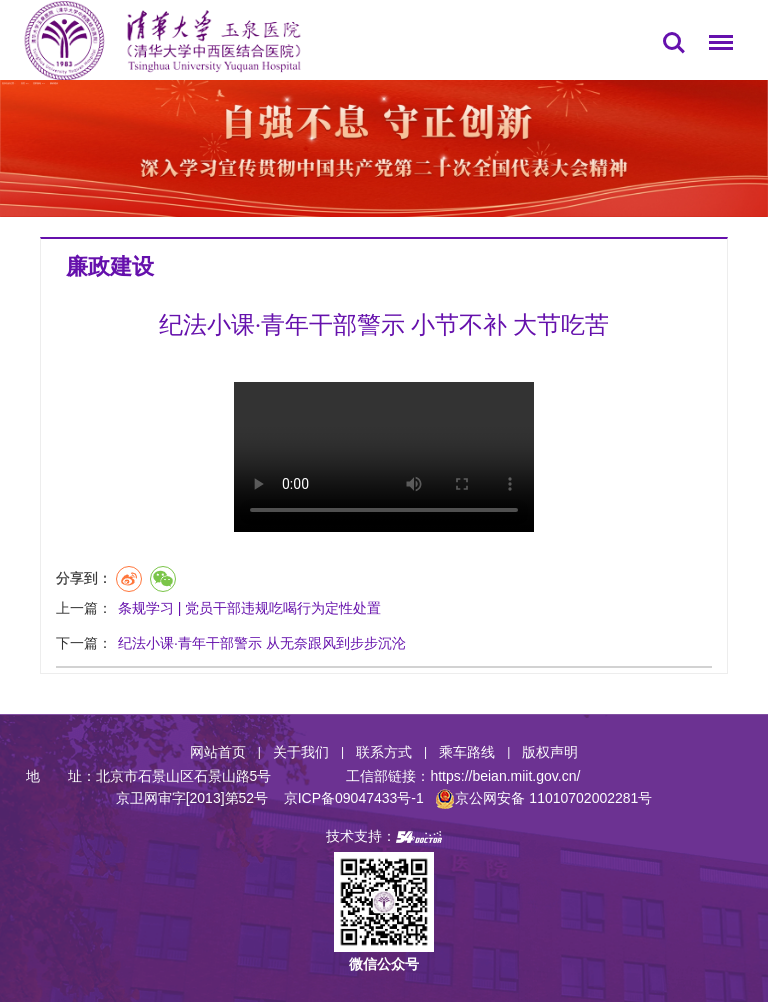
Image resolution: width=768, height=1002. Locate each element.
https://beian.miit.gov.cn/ (505, 776)
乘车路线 (467, 752)
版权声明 (550, 752)
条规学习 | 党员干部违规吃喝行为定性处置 (249, 608)
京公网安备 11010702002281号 (543, 798)
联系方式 (384, 752)
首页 (23, 83)
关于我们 (301, 752)
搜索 (674, 43)
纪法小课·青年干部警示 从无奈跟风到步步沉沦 (262, 643)
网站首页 (218, 752)
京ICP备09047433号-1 (354, 798)
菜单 (716, 46)
